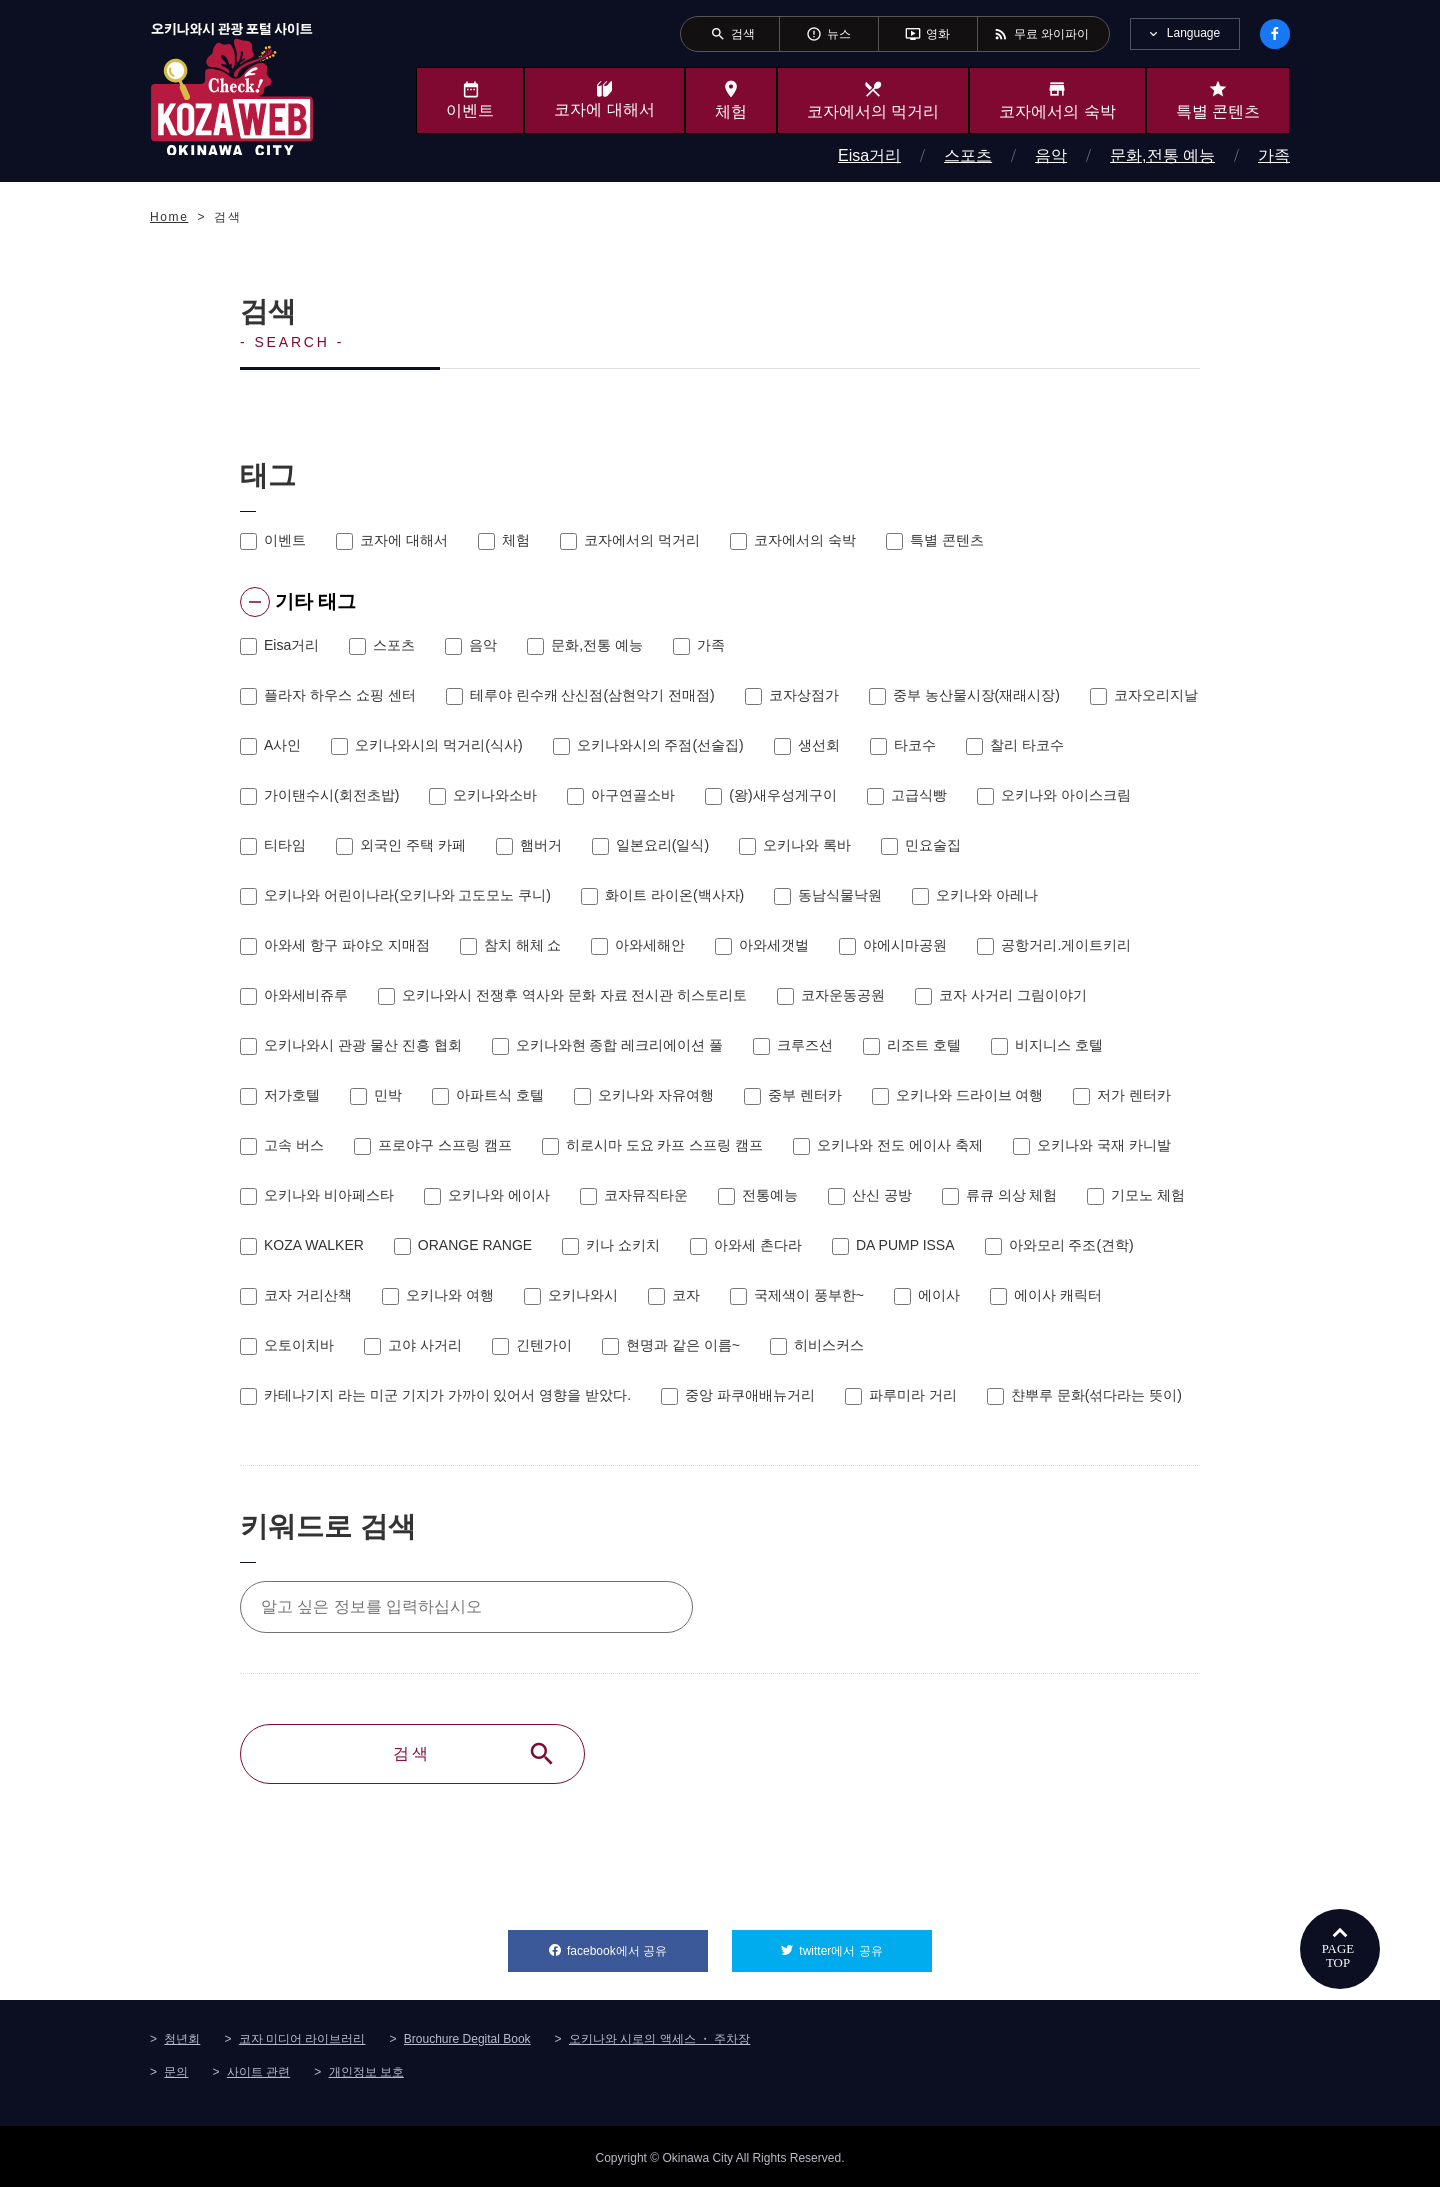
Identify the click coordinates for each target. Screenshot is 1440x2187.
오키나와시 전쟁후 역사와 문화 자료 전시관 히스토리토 (562, 994)
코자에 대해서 (392, 540)
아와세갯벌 (762, 944)
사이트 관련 (258, 2069)
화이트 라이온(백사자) (662, 894)
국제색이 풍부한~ (797, 1294)
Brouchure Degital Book (467, 2036)
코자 (674, 1294)
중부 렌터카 (793, 1094)
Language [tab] (1193, 33)
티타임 (273, 844)
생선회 (807, 744)
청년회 (182, 2036)
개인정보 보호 (366, 2069)
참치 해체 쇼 (511, 944)
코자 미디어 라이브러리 (302, 2036)
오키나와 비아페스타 (317, 1194)
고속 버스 (282, 1144)
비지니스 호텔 (1047, 1044)
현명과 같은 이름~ (671, 1344)
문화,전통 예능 (1162, 155)
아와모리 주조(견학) (1059, 1244)
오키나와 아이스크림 (1054, 794)
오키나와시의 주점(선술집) (648, 744)
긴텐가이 (532, 1344)
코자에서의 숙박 (793, 540)
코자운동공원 (831, 994)
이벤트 (273, 540)
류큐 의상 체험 (1000, 1194)
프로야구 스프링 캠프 (433, 1144)
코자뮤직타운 (634, 1194)
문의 (176, 2069)
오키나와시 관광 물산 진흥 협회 (351, 1044)
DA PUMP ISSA (893, 1244)
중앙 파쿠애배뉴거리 (738, 1394)
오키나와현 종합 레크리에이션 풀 (608, 1044)
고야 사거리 (413, 1344)
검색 (475, 1753)
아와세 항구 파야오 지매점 (335, 944)
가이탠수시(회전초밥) (319, 794)
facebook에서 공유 (637, 1943)
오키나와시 (571, 1294)
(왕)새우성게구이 (770, 794)
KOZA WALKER (302, 1244)
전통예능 (758, 1194)
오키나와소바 (483, 794)
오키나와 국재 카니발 (1092, 1144)
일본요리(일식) (650, 844)
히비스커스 (817, 1344)
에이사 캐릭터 (1046, 1294)
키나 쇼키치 (611, 1244)
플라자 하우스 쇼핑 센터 (328, 694)
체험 (504, 540)
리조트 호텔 (912, 1044)
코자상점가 (792, 694)
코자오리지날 (1144, 694)
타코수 (903, 744)
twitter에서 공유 (865, 1943)
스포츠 (968, 155)
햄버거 (529, 844)
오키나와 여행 (438, 1294)
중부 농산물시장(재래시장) (964, 694)
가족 (1274, 155)
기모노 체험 (1136, 1194)
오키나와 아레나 (975, 894)
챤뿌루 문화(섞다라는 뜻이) (1084, 1394)
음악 (1051, 155)
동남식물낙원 (828, 894)
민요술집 (921, 844)
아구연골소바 (621, 794)
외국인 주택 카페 (401, 844)
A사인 (270, 744)
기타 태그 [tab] (296, 601)
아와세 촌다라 (746, 1244)
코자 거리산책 (296, 1294)
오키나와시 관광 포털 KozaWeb (232, 88)
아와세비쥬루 (294, 994)
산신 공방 (870, 1194)
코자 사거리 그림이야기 (1001, 994)
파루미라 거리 (901, 1394)
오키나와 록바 (795, 844)
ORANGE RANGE (463, 1244)
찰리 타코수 (1015, 744)
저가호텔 (280, 1094)
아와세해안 (638, 944)
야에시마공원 (893, 944)
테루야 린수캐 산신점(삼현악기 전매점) (580, 694)
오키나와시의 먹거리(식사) (426, 744)
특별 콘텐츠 (935, 540)
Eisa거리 (869, 155)
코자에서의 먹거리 (630, 540)
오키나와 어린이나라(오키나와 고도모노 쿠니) (395, 894)
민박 (376, 1094)
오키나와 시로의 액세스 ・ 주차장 (659, 2036)
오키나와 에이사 (487, 1194)
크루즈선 (793, 1044)
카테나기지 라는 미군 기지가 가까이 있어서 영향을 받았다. (435, 1394)
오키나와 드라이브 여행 (958, 1094)
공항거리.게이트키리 (1054, 944)
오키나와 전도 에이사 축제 (888, 1144)
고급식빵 (907, 794)
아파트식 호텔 (488, 1094)
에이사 (927, 1294)
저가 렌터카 (1122, 1094)
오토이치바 (287, 1344)
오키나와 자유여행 (644, 1094)
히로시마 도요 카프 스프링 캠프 (653, 1144)
